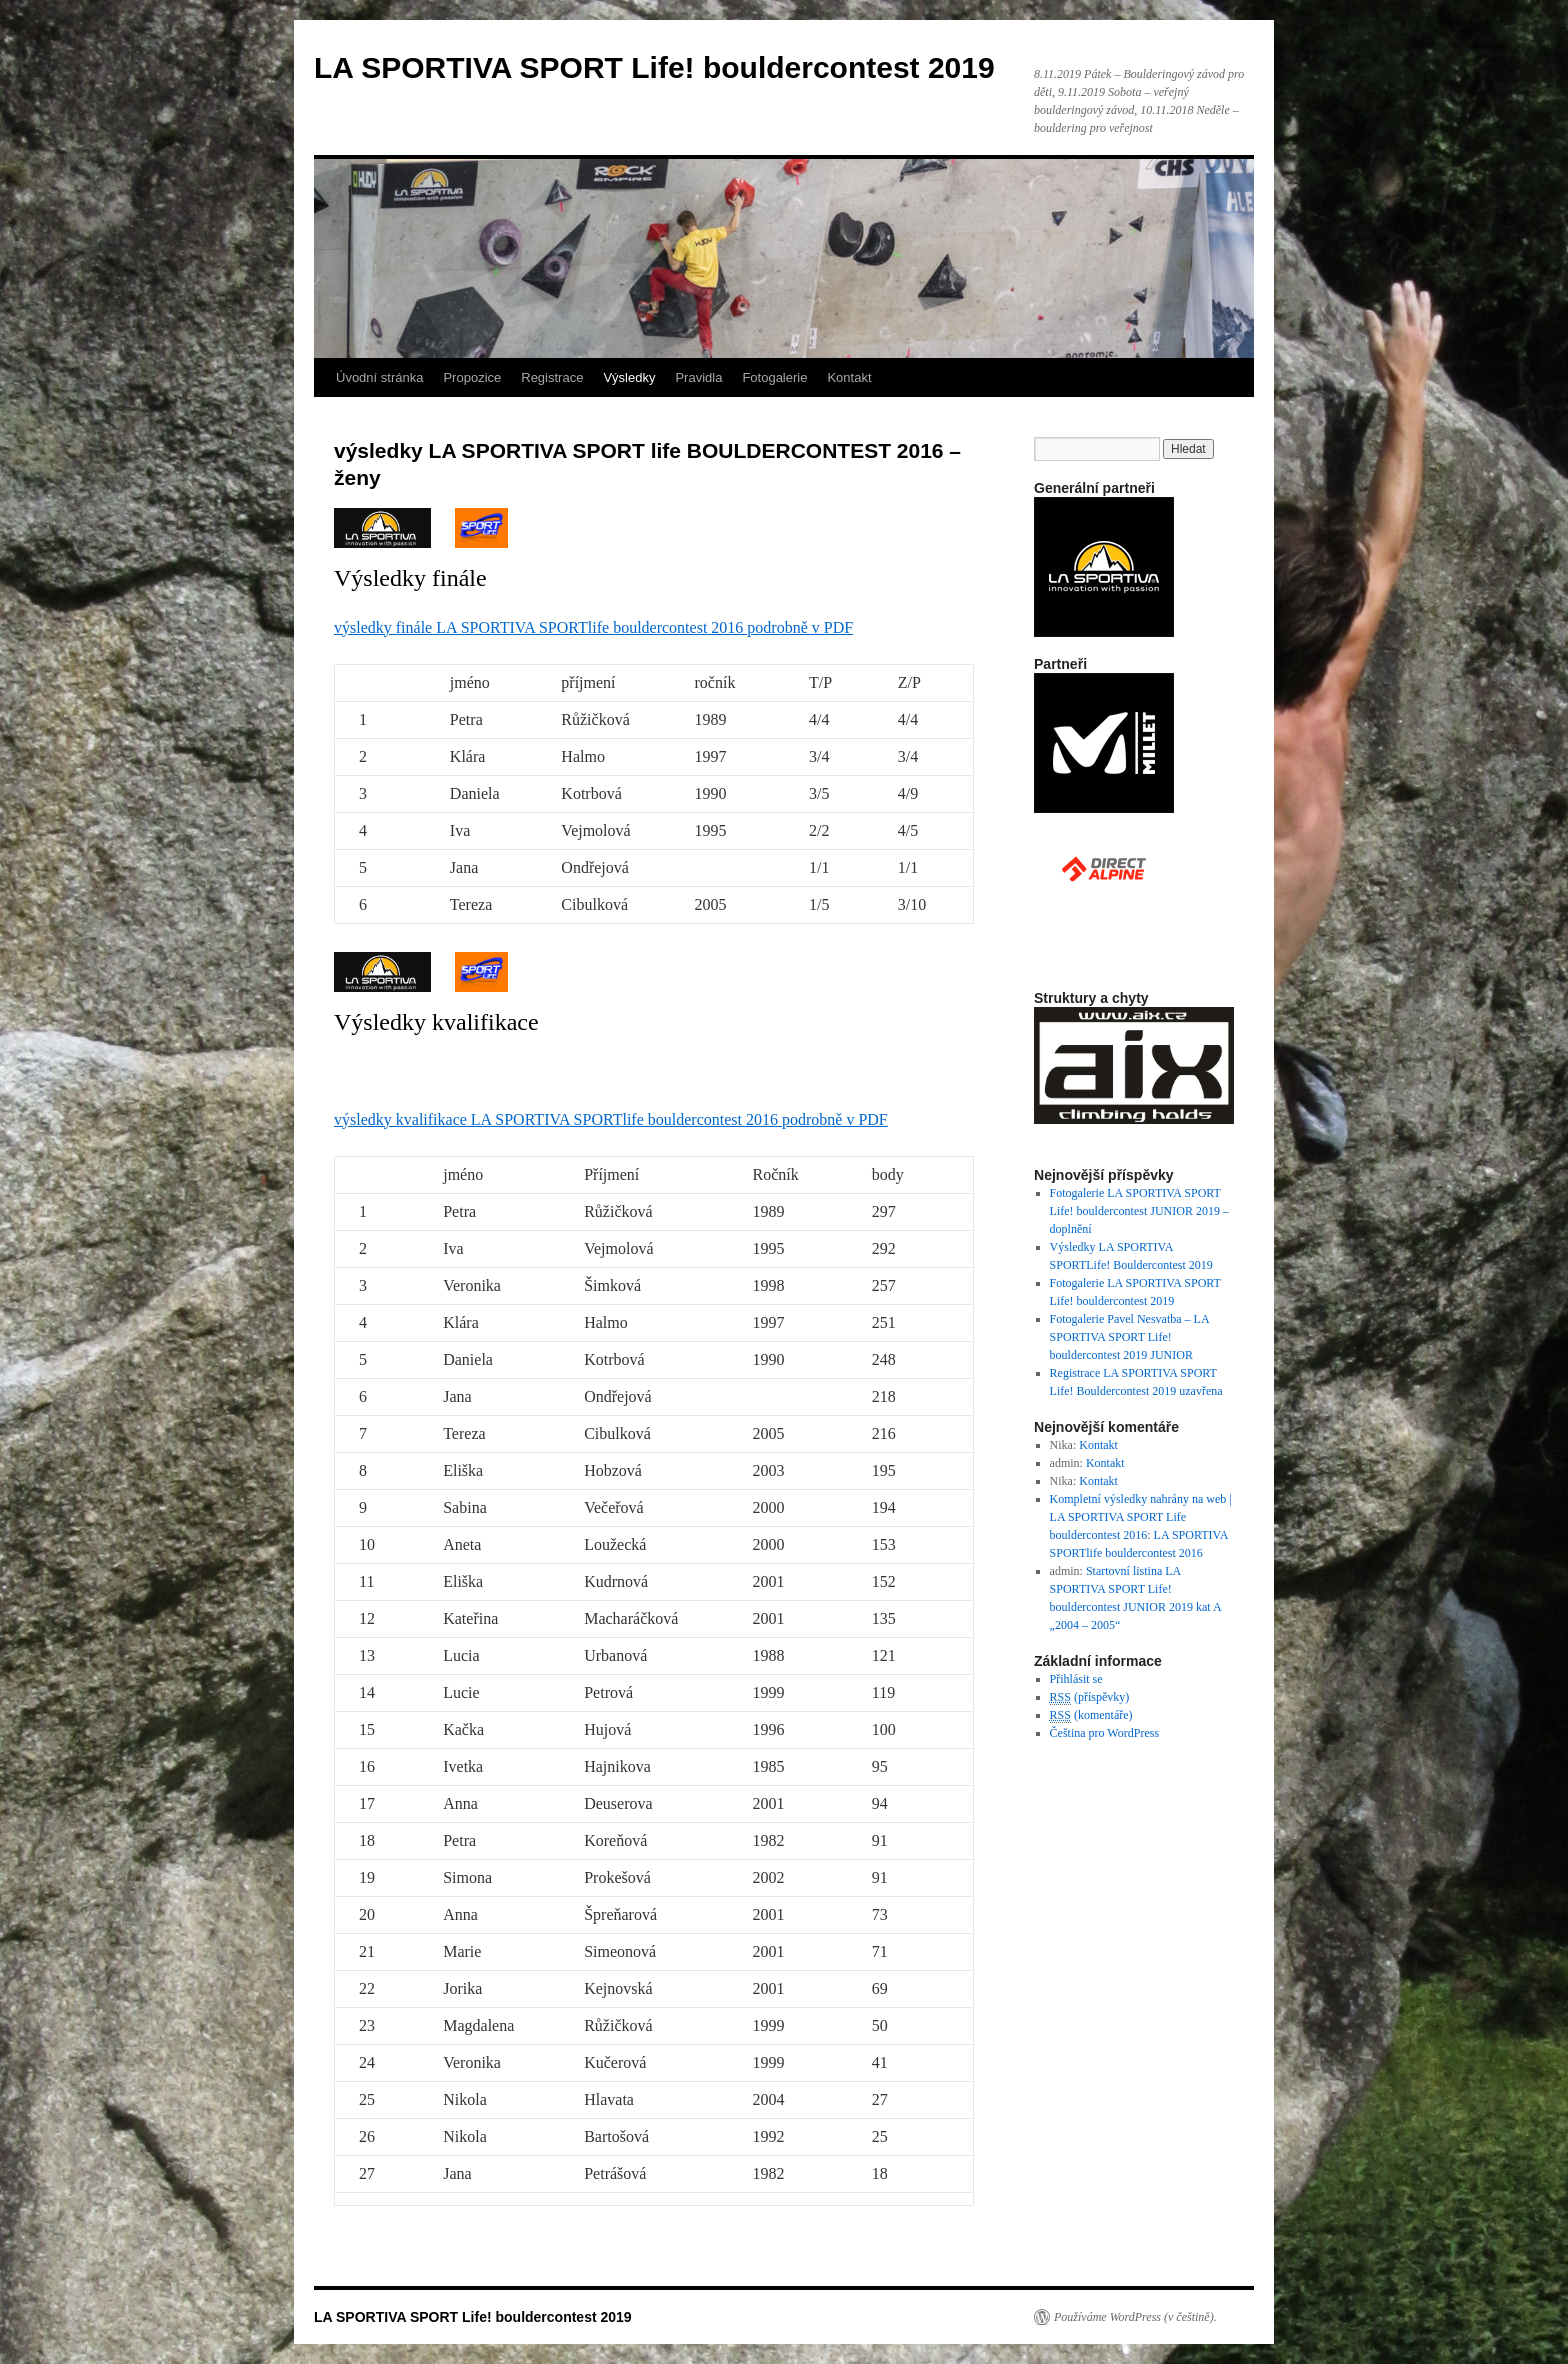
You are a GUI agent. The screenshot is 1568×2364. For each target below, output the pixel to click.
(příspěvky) (1090, 1697)
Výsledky (629, 377)
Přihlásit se (1076, 1679)
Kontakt (849, 377)
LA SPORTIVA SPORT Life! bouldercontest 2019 (654, 67)
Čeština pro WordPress (1104, 1733)
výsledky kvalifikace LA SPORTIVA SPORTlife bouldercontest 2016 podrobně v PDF (611, 1119)
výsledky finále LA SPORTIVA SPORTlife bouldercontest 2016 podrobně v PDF (593, 627)
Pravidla (698, 377)
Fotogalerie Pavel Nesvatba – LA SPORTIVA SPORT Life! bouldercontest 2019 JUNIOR (1129, 1337)
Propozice (472, 377)
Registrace (552, 377)
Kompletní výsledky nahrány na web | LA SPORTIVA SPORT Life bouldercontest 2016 (1141, 1517)
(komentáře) (1091, 1715)
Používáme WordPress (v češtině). (1135, 2317)
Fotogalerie (774, 377)
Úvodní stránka (379, 377)
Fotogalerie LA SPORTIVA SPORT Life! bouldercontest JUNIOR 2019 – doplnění (1139, 1211)
